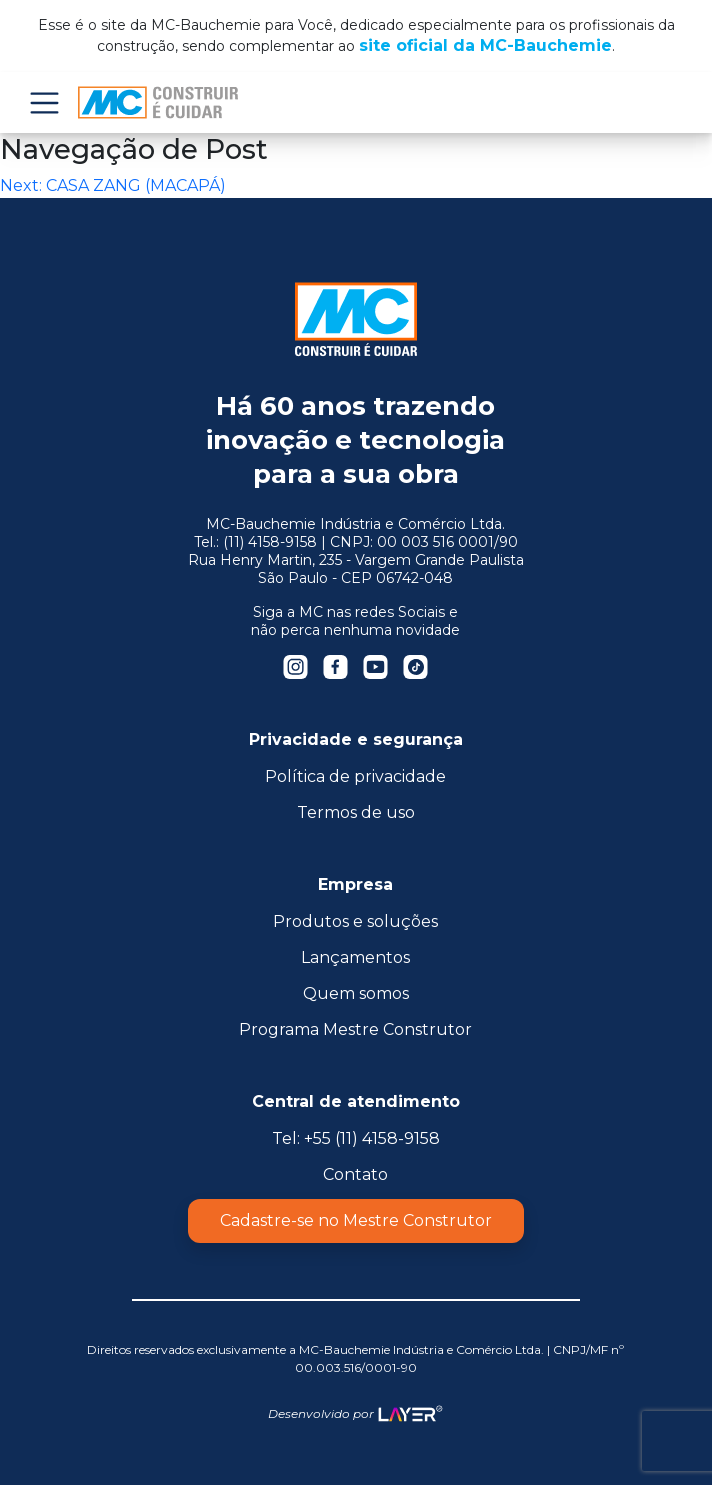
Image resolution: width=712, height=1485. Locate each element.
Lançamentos (355, 957)
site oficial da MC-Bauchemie (485, 45)
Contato (355, 1174)
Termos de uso (356, 812)
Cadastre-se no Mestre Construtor (356, 1220)
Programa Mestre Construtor (355, 1029)
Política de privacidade (355, 776)
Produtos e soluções (355, 921)
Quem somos (356, 993)
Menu (44, 102)
